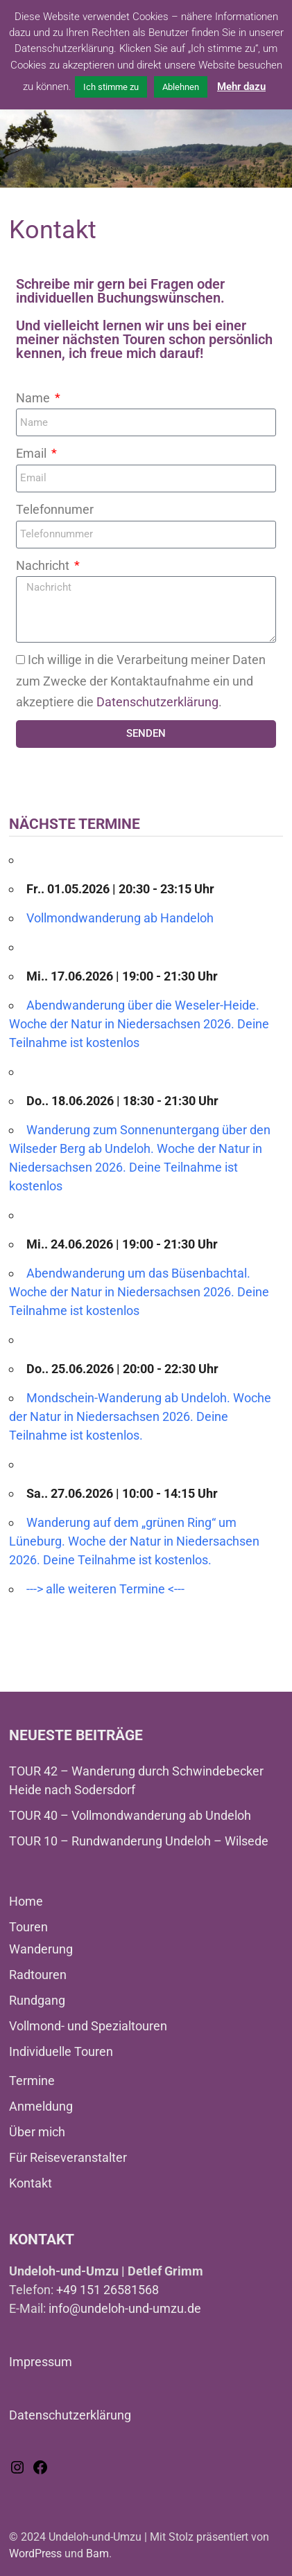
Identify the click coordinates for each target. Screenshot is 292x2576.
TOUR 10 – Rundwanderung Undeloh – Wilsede (138, 1841)
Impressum (40, 2361)
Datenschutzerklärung (157, 702)
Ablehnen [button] (180, 87)
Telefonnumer (55, 509)
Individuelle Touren (61, 2051)
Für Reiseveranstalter (68, 2157)
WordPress (35, 2553)
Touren (28, 1927)
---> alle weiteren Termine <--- (105, 1589)
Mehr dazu (241, 86)
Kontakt (30, 2183)
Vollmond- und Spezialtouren (88, 2026)
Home (26, 1901)
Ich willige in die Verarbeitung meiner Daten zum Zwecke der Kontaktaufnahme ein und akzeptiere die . (141, 680)
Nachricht (44, 565)
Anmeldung (41, 2106)
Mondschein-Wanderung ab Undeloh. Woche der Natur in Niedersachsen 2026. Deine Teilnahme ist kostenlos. (140, 1416)
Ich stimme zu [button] (111, 87)
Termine (32, 2080)
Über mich (37, 2132)
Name (34, 398)
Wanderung (41, 1949)
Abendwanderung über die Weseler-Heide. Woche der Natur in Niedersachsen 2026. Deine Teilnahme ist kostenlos (139, 1024)
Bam (97, 2553)
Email (32, 453)
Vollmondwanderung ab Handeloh (120, 918)
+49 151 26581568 (107, 2289)
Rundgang (37, 2000)
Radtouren (38, 1974)
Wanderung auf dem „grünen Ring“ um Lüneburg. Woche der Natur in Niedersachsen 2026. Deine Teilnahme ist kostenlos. (134, 1541)
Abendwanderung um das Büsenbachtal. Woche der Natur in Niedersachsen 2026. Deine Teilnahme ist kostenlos (139, 1292)
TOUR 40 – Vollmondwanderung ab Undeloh (130, 1815)
